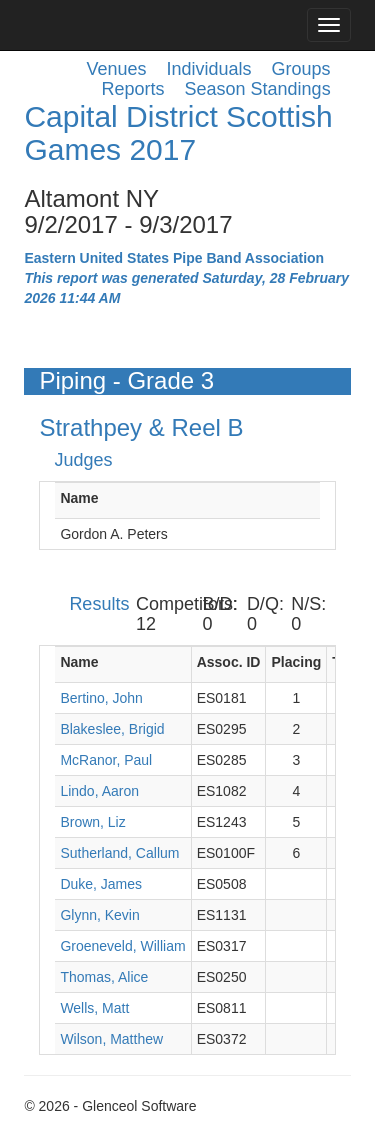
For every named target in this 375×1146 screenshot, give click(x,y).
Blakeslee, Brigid (112, 729)
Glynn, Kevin (99, 915)
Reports (132, 89)
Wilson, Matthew (111, 1039)
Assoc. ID (229, 662)
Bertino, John (101, 698)
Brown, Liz (92, 822)
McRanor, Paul (106, 760)
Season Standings (258, 89)
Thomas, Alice (104, 977)
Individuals (209, 69)
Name (79, 498)
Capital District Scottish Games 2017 (178, 133)
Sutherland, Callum (119, 853)
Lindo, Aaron (99, 791)
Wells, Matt (94, 1008)
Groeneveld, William (122, 946)
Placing (296, 662)
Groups (301, 69)
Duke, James (101, 884)
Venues (116, 69)
